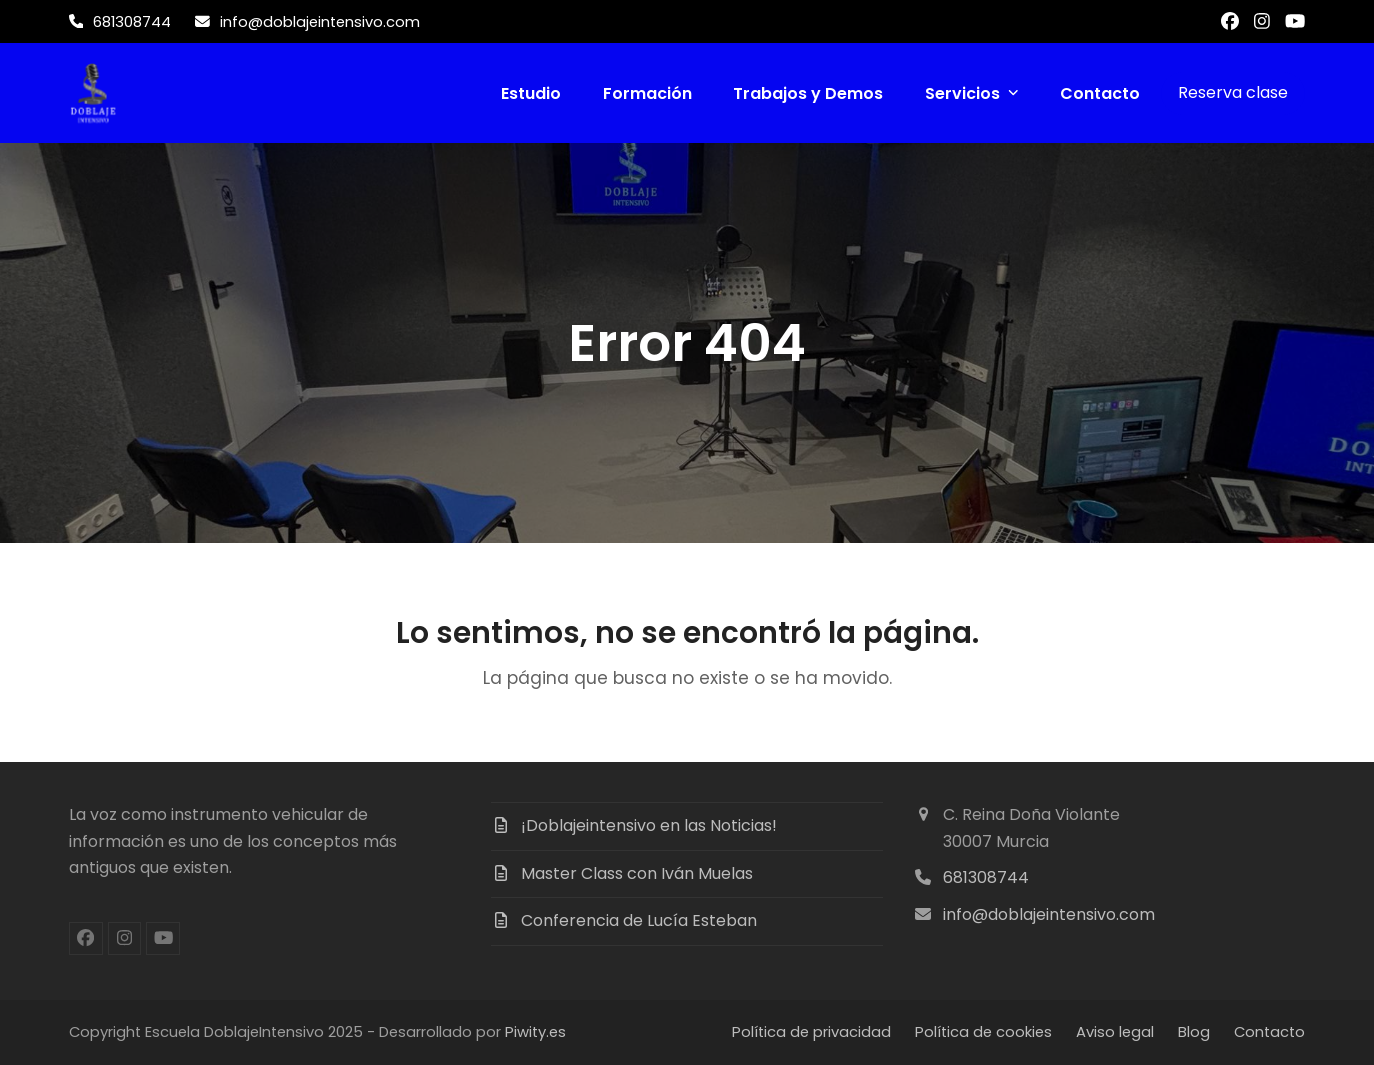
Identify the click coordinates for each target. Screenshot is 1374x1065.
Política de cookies (983, 1032)
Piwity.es (535, 1032)
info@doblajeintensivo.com (1049, 914)
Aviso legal (1115, 1032)
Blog (1194, 1032)
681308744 (986, 877)
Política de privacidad (811, 1032)
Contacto (1269, 1032)
